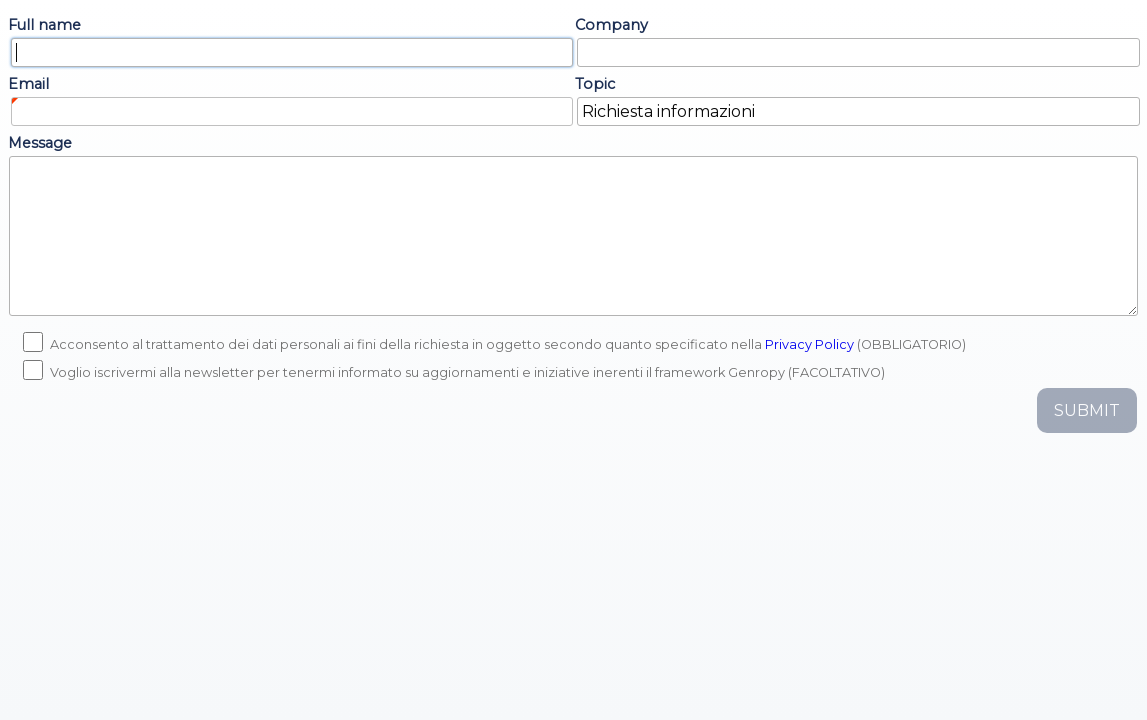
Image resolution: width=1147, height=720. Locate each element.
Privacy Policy (809, 344)
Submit (1087, 410)
